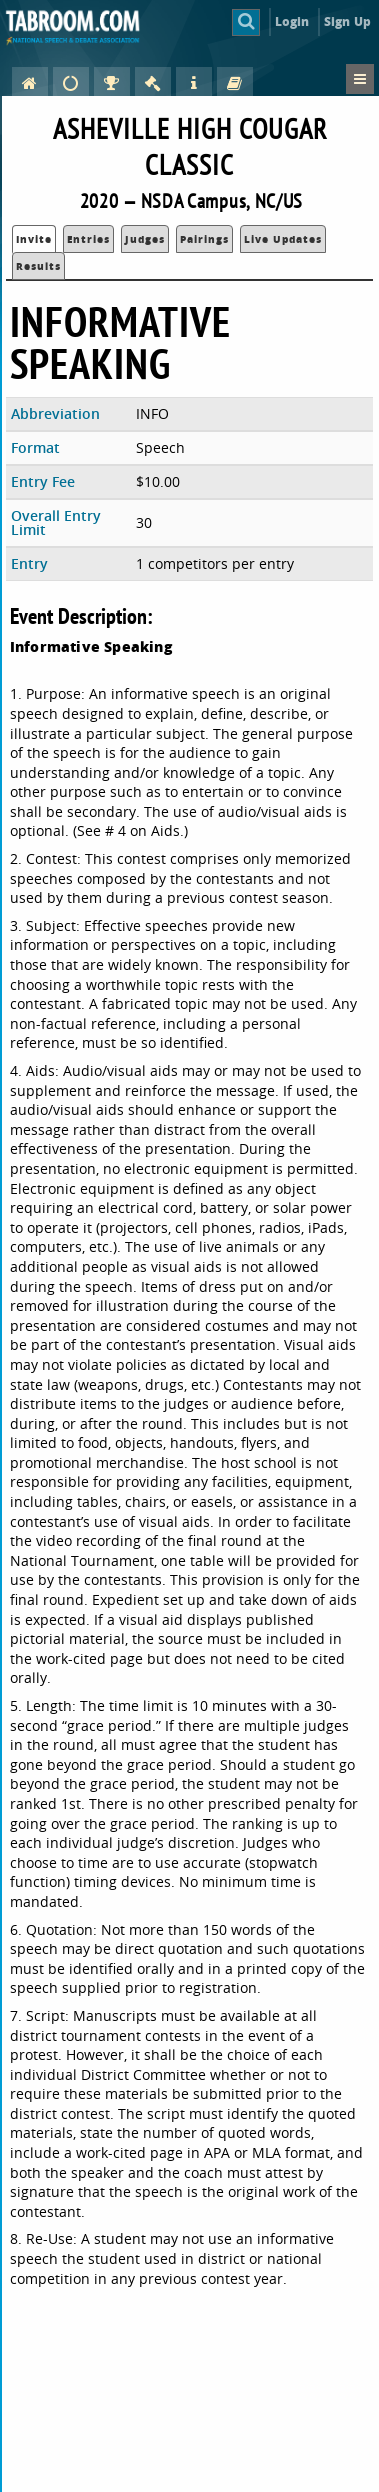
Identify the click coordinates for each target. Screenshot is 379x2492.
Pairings (204, 239)
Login (292, 21)
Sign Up (347, 21)
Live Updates (283, 239)
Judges (145, 239)
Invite (34, 239)
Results (38, 266)
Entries (88, 239)
